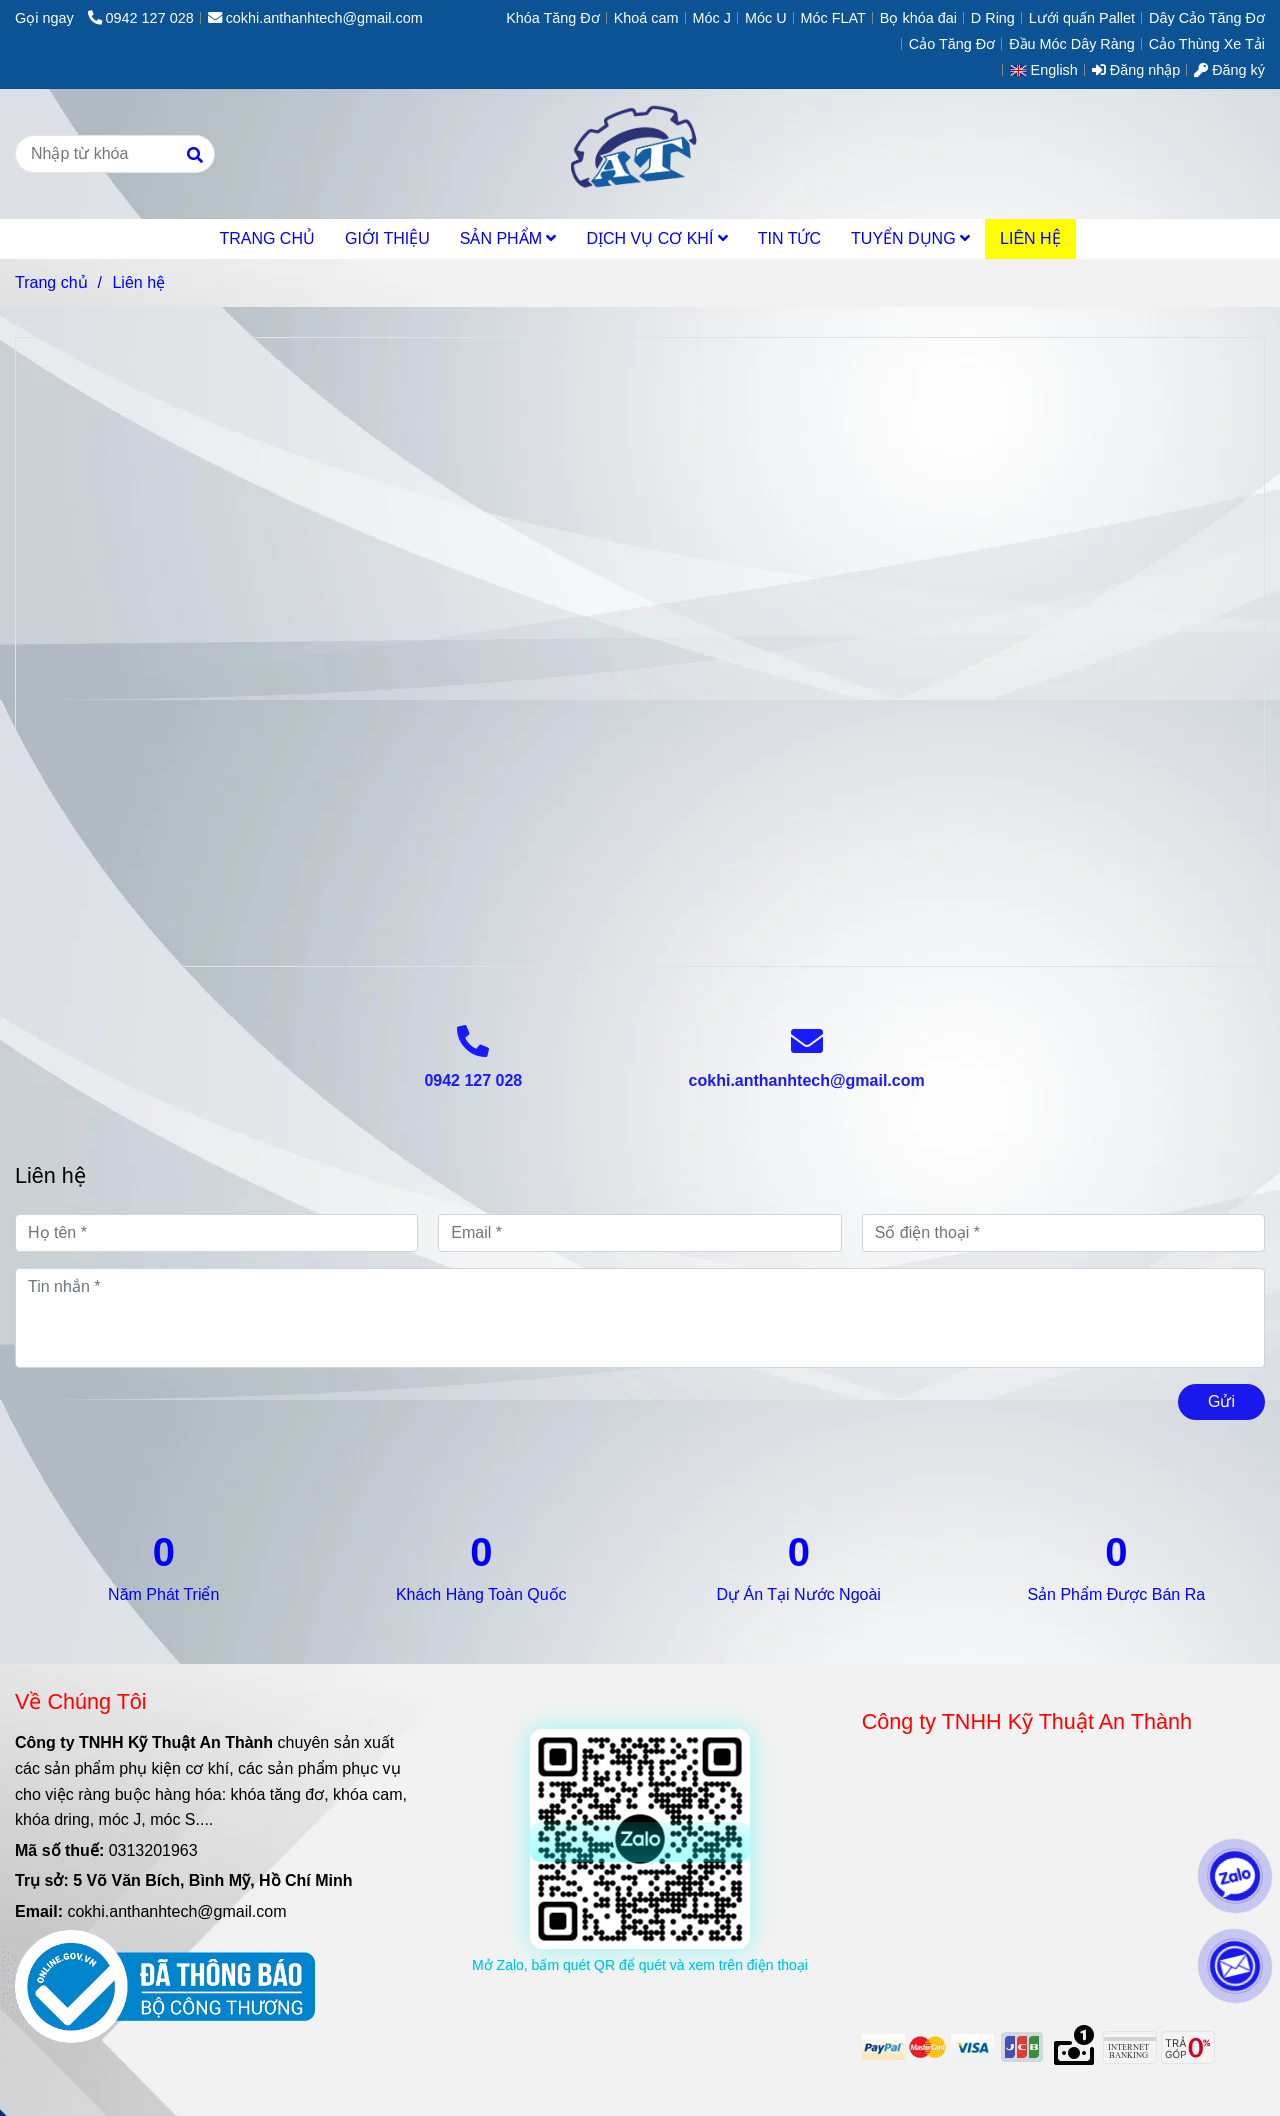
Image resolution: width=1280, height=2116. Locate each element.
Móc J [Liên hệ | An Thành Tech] (712, 18)
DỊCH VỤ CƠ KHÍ (656, 238)
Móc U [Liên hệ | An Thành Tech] (766, 18)
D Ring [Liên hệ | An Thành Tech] (993, 18)
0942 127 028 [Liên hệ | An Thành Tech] (141, 18)
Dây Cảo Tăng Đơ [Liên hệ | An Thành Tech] (1207, 18)
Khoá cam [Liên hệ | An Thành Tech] (646, 18)
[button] (1049, 70)
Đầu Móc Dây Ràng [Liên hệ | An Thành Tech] (1072, 44)
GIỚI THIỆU (387, 238)
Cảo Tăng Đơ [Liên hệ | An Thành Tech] (952, 44)
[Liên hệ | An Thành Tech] (640, 648)
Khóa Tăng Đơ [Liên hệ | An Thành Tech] (553, 18)
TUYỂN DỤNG (910, 238)
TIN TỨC (789, 238)
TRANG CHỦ (267, 238)
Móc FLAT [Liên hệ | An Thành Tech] (833, 18)
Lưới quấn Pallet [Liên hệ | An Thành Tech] (1082, 18)
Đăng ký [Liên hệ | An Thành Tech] (1229, 70)
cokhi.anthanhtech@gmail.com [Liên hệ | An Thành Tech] (315, 18)
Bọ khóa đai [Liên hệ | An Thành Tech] (918, 18)
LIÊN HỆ (1030, 238)
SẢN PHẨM (508, 238)
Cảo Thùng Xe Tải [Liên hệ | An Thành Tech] (1207, 44)
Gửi (1221, 1401)
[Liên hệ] (639, 154)
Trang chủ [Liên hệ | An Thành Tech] (51, 282)
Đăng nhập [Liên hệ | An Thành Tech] (1136, 70)
